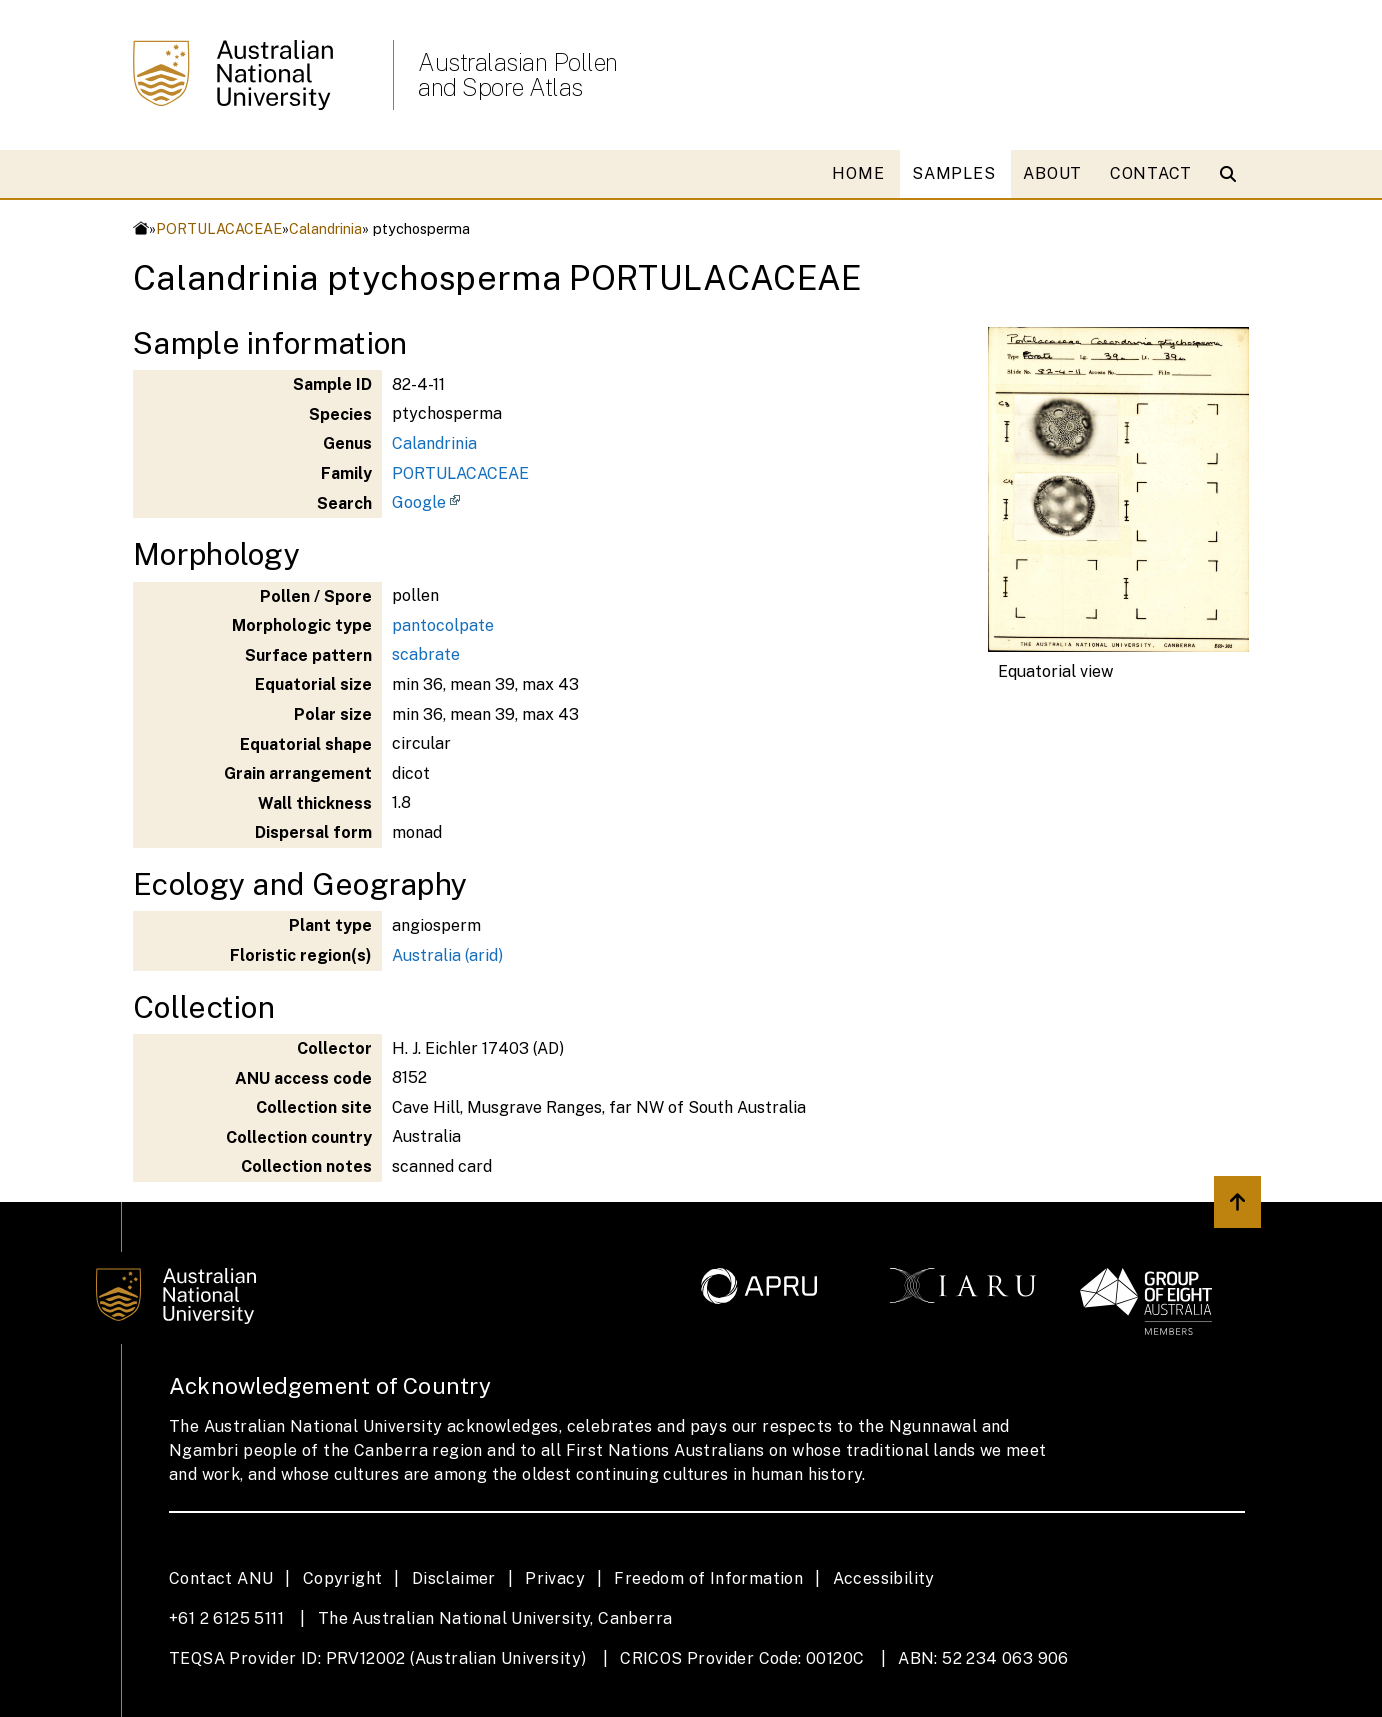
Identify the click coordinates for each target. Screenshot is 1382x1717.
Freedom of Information (708, 1578)
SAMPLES (953, 173)
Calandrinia (325, 228)
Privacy (555, 1578)
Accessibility (884, 1578)
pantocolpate (443, 625)
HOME (858, 173)
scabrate (426, 654)
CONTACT (1151, 173)
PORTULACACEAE (219, 228)
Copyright (343, 1578)
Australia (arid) (447, 955)
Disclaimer (454, 1578)
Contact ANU (221, 1578)
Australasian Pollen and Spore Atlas (518, 75)
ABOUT (1052, 173)
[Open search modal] (1232, 174)
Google (419, 502)
